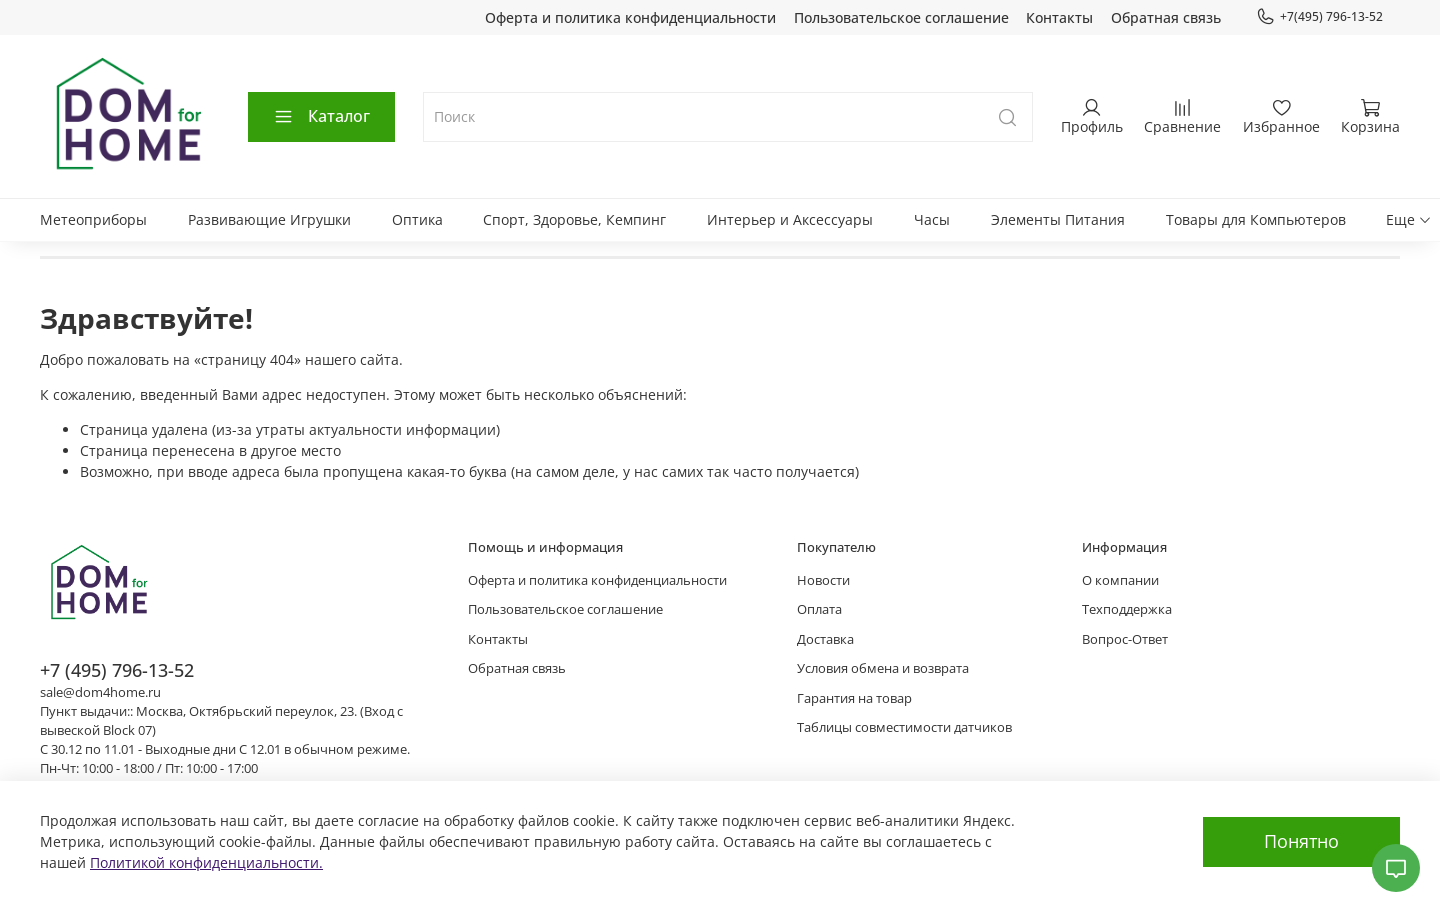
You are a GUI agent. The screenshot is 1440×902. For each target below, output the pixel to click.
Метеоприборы (93, 219)
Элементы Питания (1058, 219)
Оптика (417, 219)
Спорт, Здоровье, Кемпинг (574, 219)
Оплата (819, 609)
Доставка (825, 639)
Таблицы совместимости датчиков (904, 727)
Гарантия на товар (854, 698)
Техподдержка (1127, 609)
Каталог (321, 116)
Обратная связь (1166, 17)
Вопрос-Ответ (1125, 639)
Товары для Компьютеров (1256, 219)
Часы (932, 219)
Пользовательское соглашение (901, 17)
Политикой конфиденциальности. (206, 862)
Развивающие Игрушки (269, 219)
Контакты (1059, 17)
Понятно (1301, 841)
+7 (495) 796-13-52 (117, 670)
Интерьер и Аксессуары (790, 219)
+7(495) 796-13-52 (1319, 17)
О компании (1120, 580)
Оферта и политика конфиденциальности (630, 17)
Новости (823, 580)
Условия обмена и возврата (883, 668)
